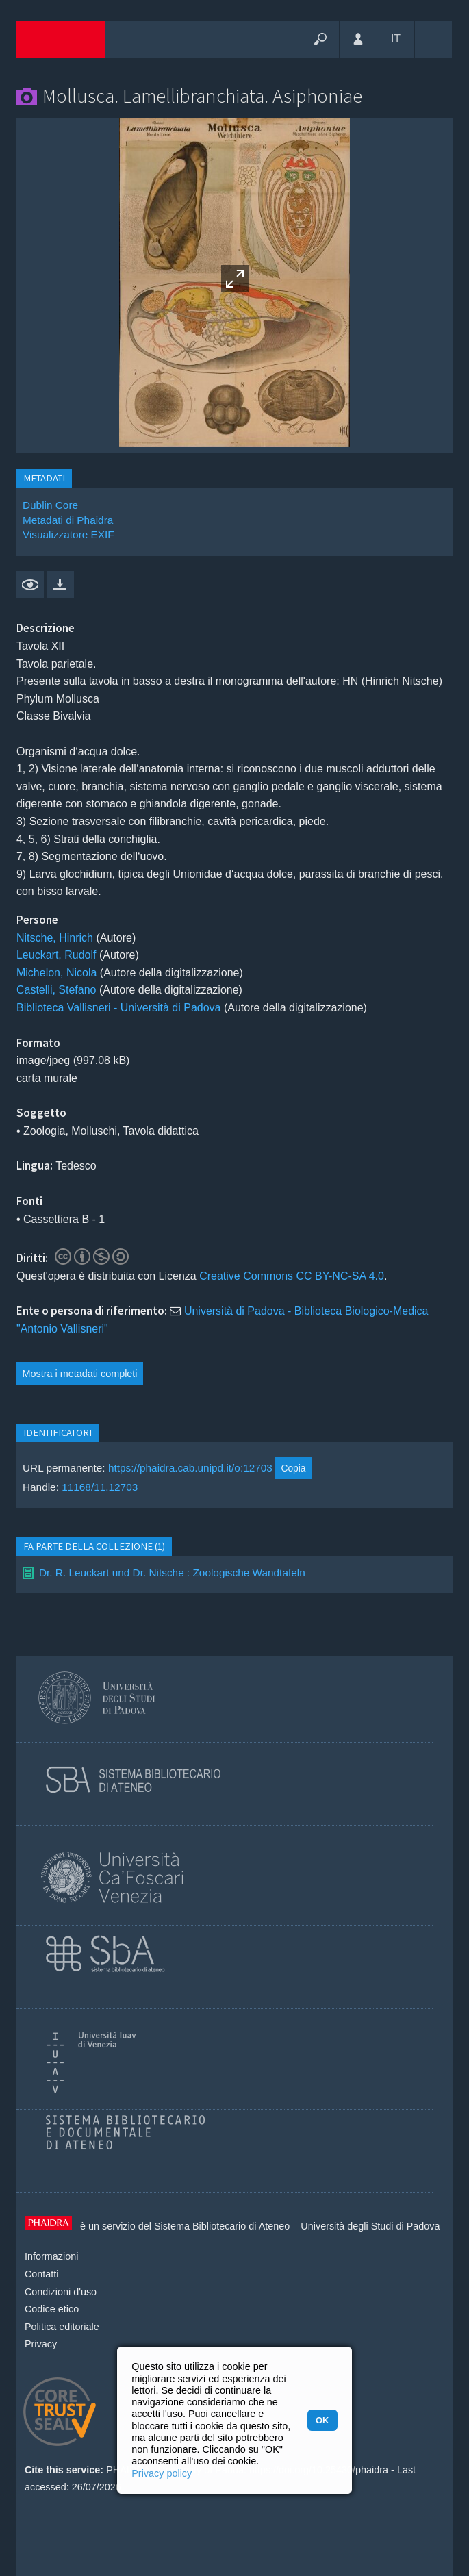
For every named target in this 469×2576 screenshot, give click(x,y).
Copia (293, 1468)
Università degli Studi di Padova (370, 2226)
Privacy (41, 2343)
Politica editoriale (62, 2326)
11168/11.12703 (100, 1487)
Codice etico (52, 2308)
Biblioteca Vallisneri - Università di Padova (118, 1007)
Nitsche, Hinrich (54, 938)
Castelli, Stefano (56, 990)
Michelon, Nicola (56, 972)
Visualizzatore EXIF (68, 534)
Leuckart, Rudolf (56, 955)
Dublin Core (50, 505)
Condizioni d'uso (61, 2291)
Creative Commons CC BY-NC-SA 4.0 (291, 1276)
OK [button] (322, 2420)
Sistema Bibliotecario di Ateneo (222, 2226)
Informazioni (51, 2256)
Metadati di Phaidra (68, 520)
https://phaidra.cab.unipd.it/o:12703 (190, 1468)
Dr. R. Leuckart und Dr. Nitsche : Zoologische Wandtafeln (172, 1572)
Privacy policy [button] (161, 2473)
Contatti (42, 2274)
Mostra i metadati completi (80, 1373)
